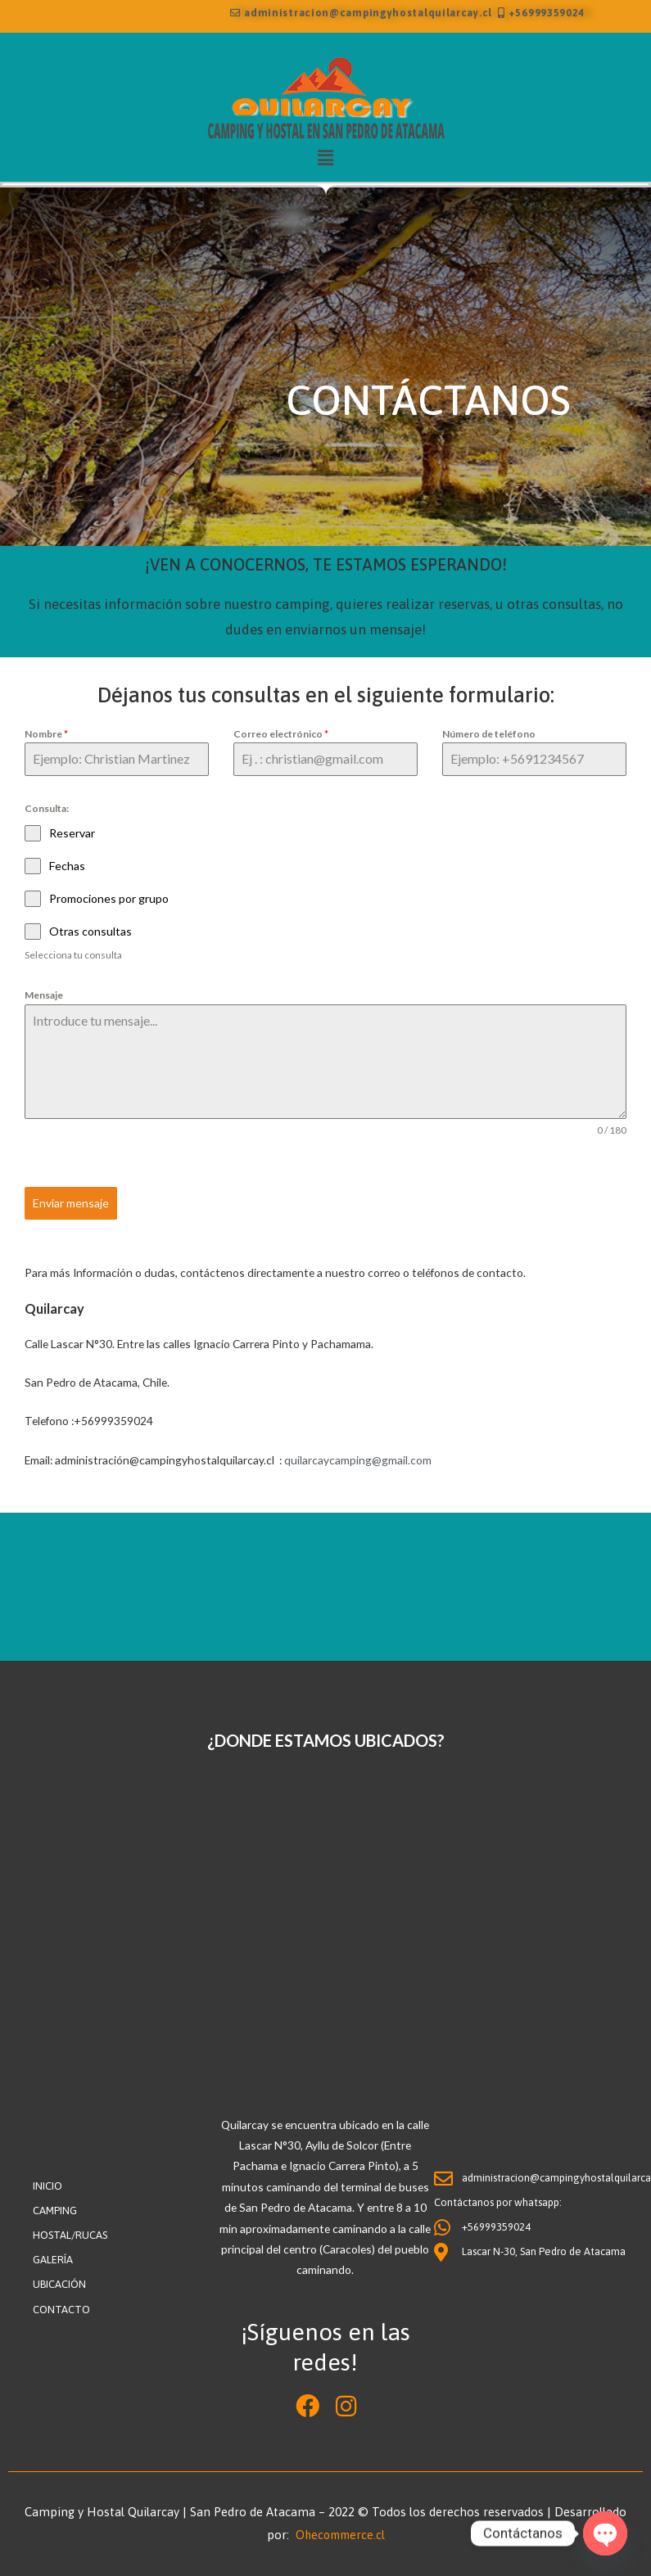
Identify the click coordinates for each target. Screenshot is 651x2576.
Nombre (46, 734)
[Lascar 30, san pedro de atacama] (325, 1890)
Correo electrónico (280, 734)
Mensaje (44, 996)
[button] (325, 158)
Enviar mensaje (71, 1203)
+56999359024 (541, 13)
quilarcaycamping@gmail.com (358, 1458)
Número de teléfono (489, 734)
